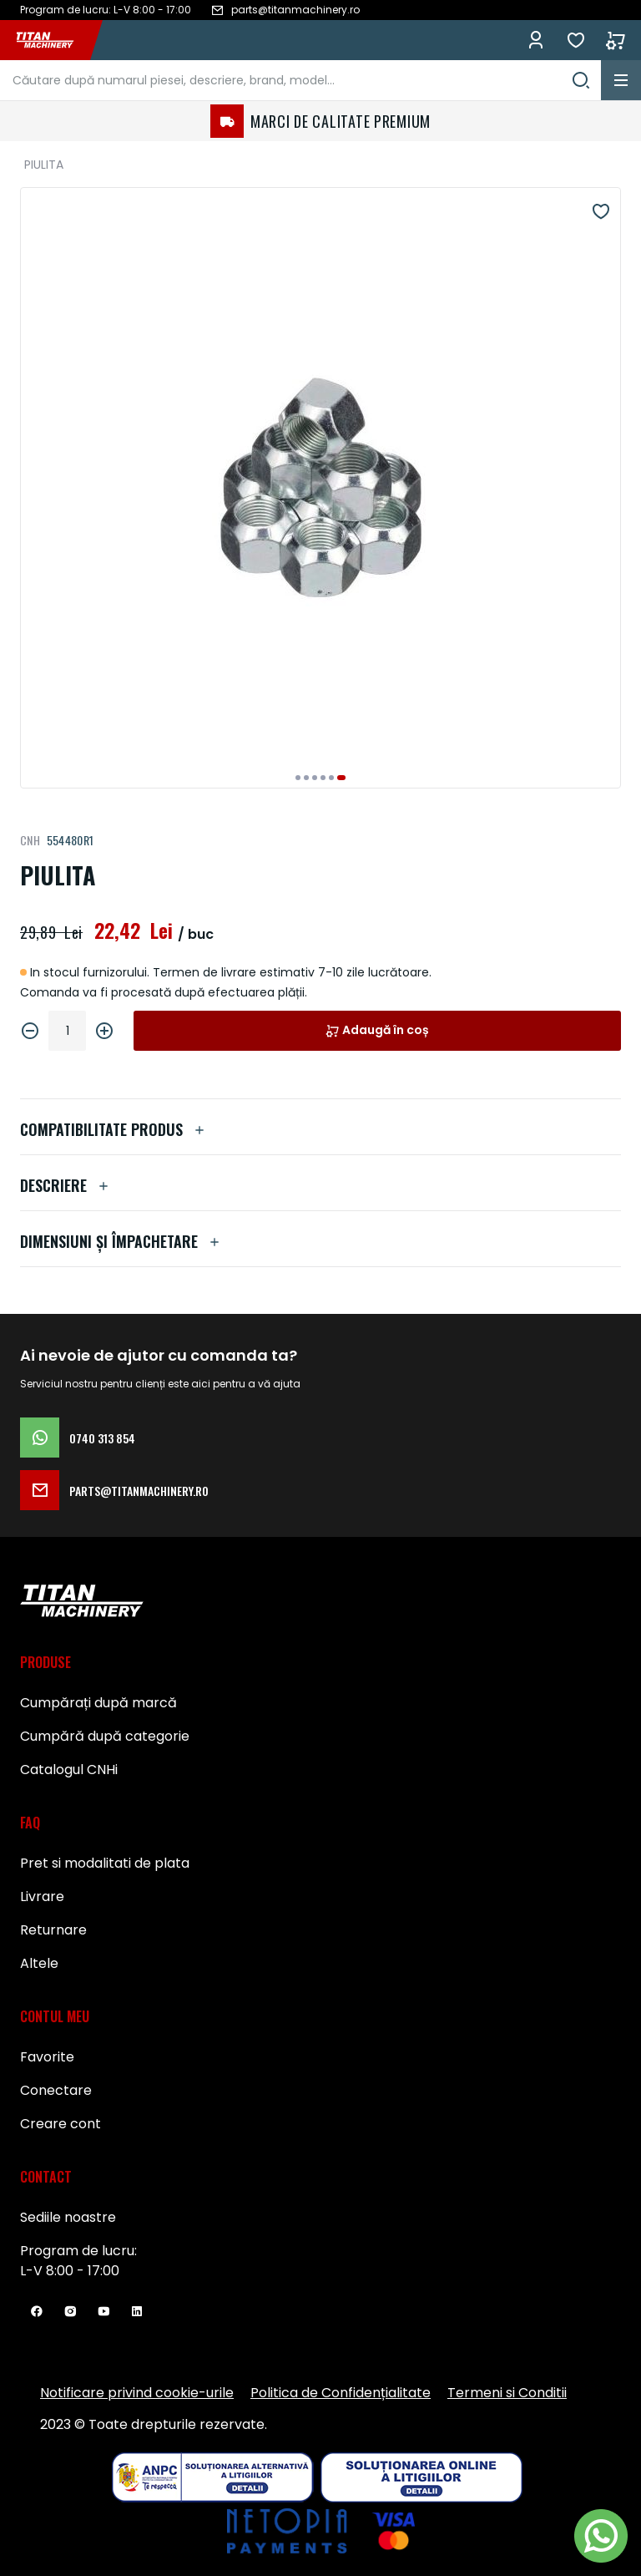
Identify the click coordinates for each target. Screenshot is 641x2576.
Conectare (56, 2090)
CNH (30, 840)
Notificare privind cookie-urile (137, 2392)
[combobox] (300, 80)
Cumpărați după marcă (98, 1702)
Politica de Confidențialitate (340, 2392)
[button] (297, 777)
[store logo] (53, 40)
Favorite (576, 40)
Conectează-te (536, 40)
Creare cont (60, 2123)
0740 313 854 (77, 1437)
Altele (39, 1963)
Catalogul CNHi (69, 1769)
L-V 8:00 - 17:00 (69, 2270)
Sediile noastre (68, 2217)
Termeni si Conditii (507, 2392)
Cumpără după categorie (104, 1736)
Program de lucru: (78, 2250)
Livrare (42, 1896)
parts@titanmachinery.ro (114, 1490)
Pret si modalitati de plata (104, 1863)
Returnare (53, 1930)
